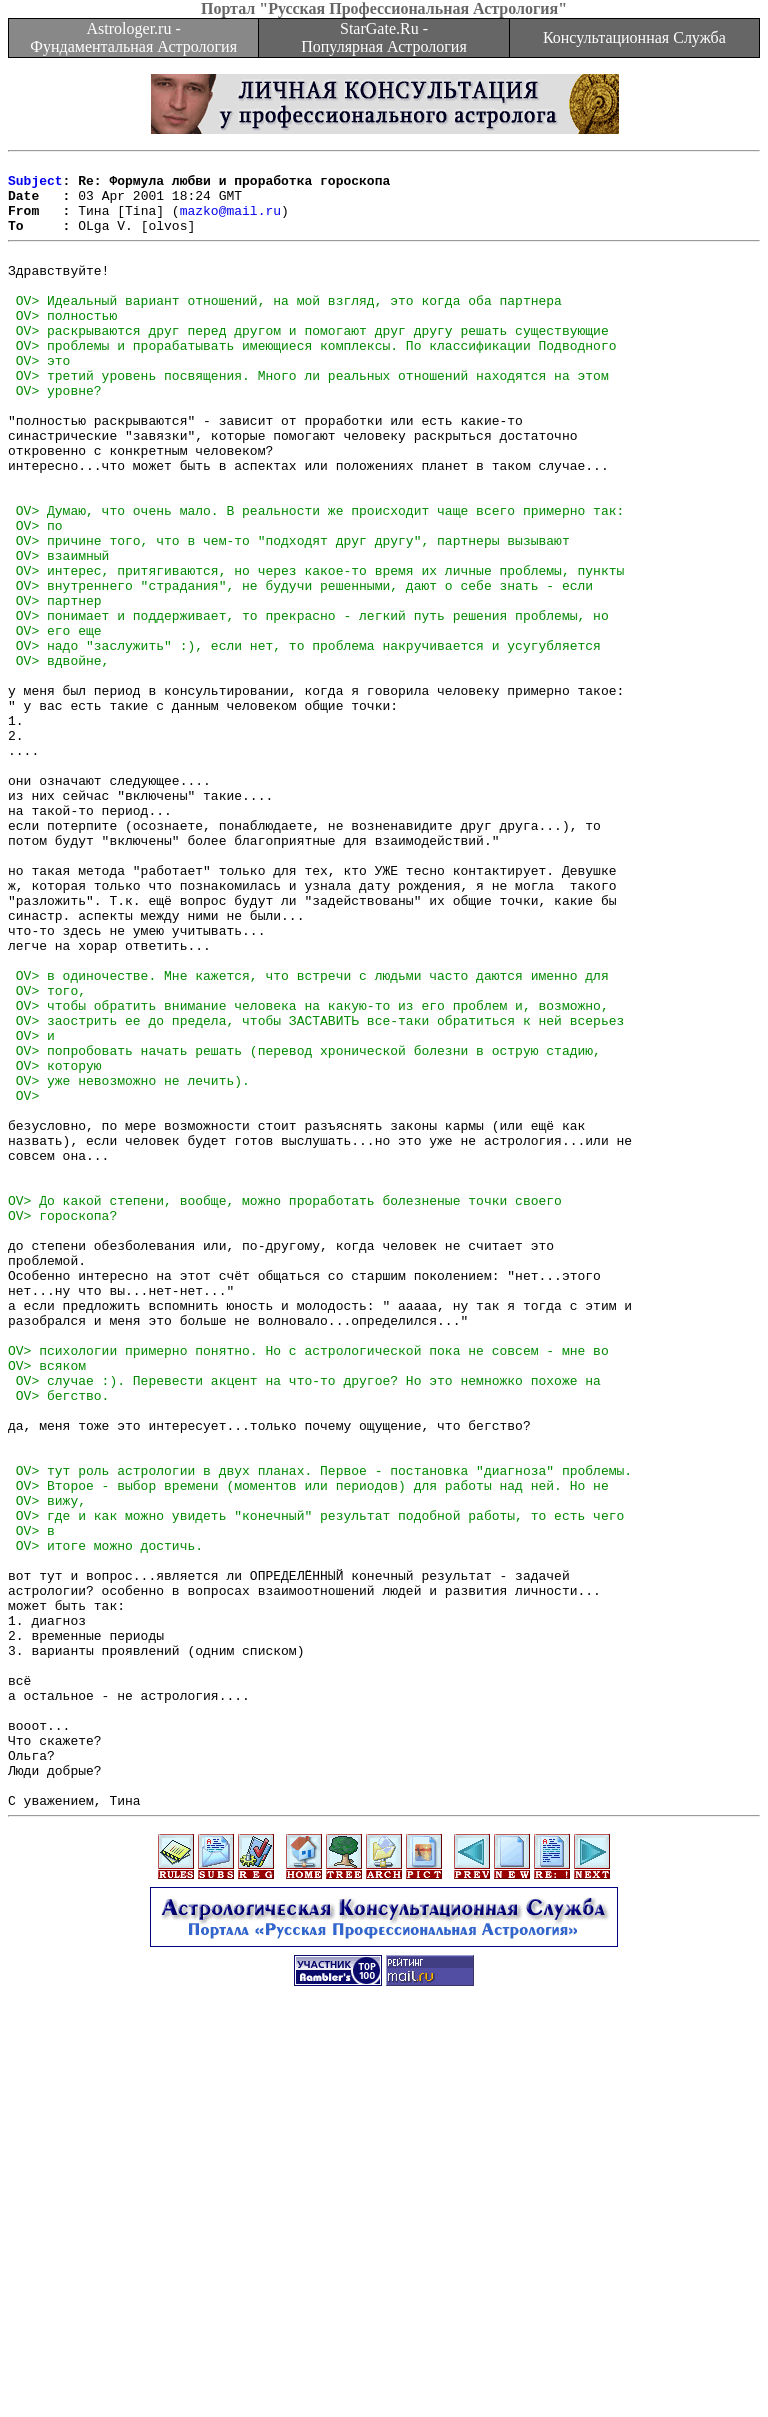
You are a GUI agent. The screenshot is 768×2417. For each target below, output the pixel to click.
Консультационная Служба (634, 37)
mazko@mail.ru (230, 222)
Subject (35, 186)
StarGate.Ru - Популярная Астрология (383, 37)
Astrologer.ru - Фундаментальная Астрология (133, 37)
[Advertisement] (384, 2372)
